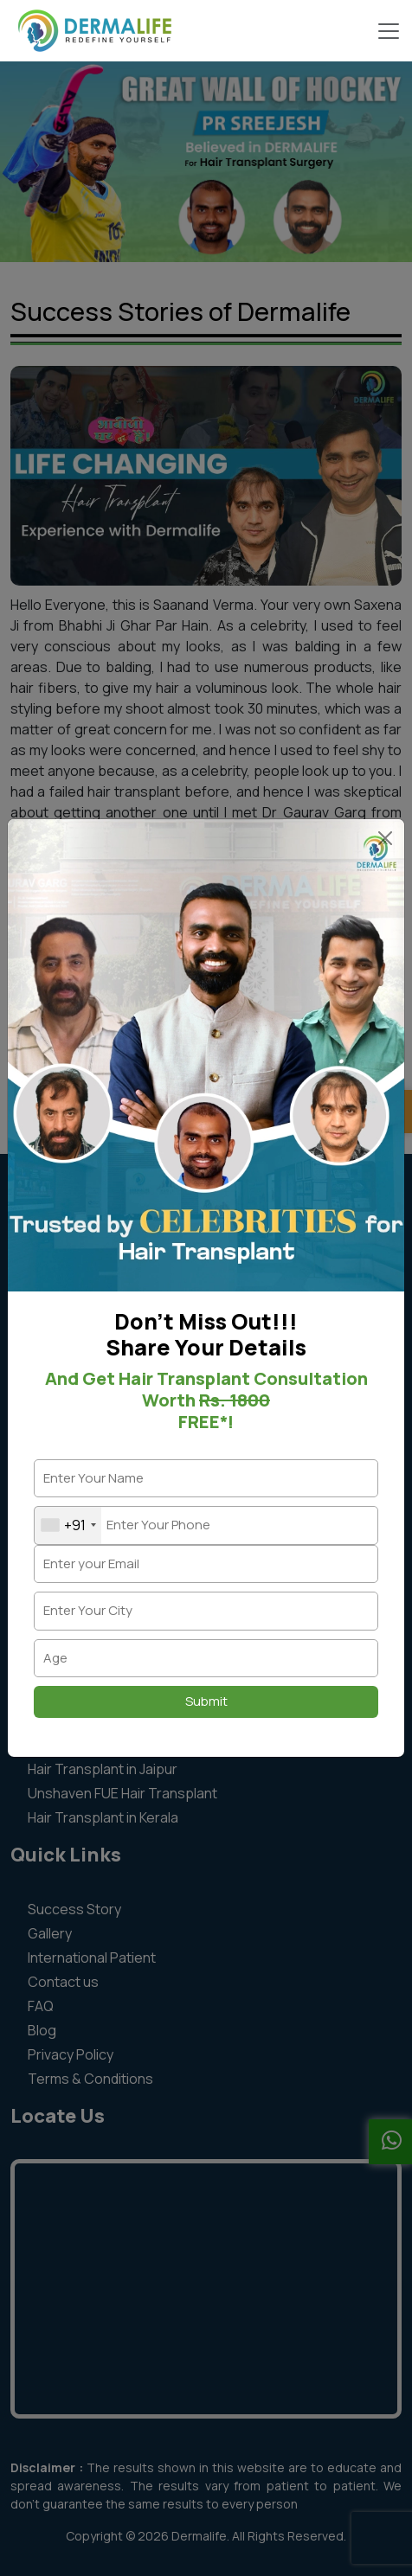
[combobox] (68, 1525)
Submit (206, 1701)
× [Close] (385, 840)
